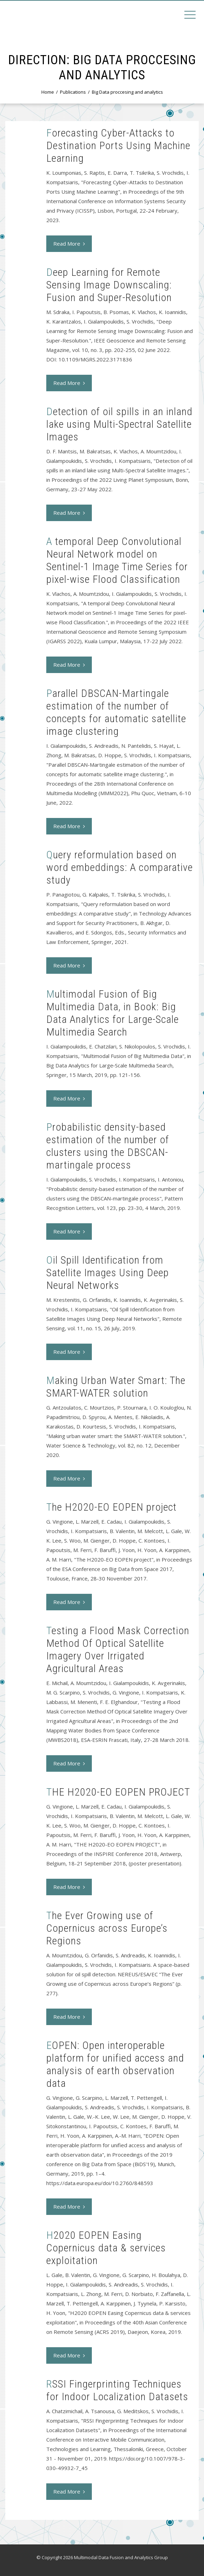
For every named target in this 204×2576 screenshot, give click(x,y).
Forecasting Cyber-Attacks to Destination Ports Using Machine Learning (118, 145)
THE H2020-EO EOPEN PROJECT (118, 1792)
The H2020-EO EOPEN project (111, 1507)
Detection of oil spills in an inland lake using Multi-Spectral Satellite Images (119, 424)
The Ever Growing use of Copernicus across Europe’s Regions (107, 1928)
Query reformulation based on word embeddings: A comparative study (119, 867)
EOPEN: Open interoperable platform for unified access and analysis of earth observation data (115, 2064)
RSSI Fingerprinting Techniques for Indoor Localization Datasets (117, 2390)
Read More (69, 243)
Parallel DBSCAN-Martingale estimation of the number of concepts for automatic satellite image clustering (116, 712)
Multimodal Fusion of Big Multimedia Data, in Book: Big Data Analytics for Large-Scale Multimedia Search (112, 1013)
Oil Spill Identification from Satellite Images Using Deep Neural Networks (107, 1272)
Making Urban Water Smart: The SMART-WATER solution (115, 1386)
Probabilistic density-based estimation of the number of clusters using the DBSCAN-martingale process (107, 1146)
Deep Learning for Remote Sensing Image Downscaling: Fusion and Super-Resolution (109, 285)
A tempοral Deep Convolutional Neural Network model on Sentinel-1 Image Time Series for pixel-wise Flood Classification (117, 560)
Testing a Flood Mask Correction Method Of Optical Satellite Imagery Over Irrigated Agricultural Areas (117, 1649)
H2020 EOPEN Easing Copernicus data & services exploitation (106, 2248)
